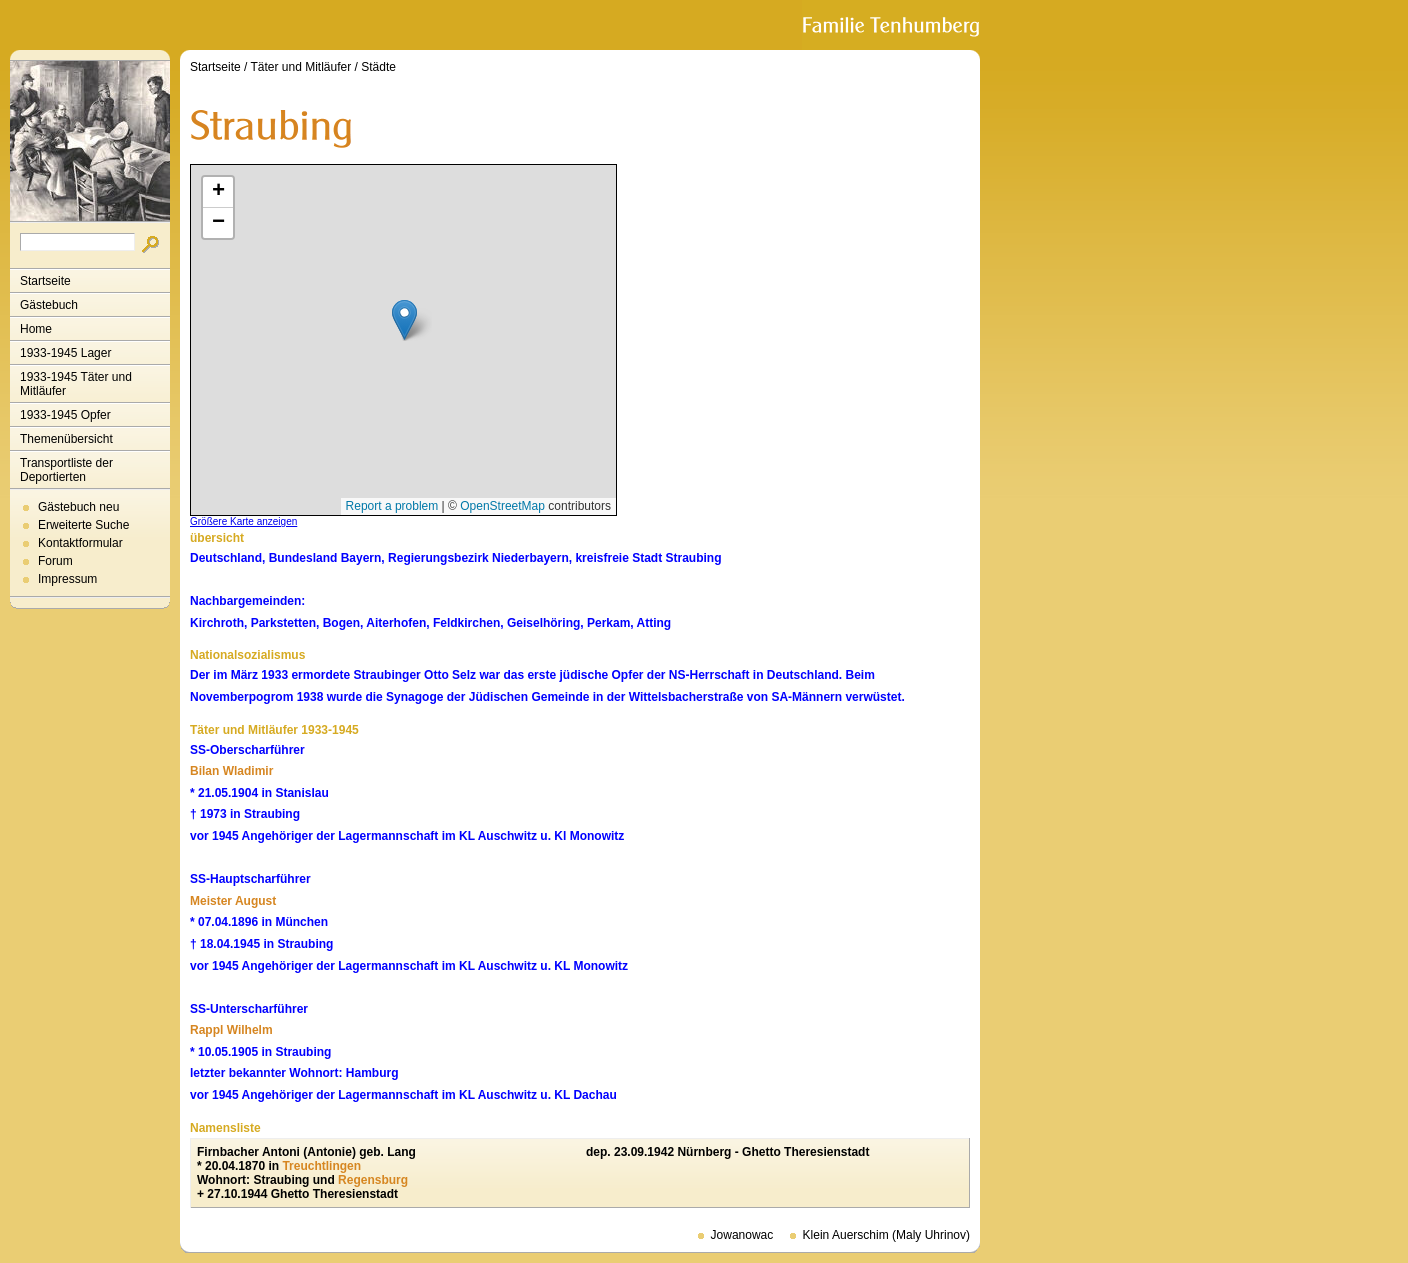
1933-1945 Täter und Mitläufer (76, 384)
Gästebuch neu (78, 507)
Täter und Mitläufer (301, 67)
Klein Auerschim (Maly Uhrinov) (886, 1235)
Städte (378, 67)
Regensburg (373, 1180)
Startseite (45, 281)
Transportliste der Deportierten (66, 470)
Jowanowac (742, 1235)
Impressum (67, 579)
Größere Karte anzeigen (243, 521)
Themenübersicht (66, 439)
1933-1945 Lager (65, 353)
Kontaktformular (80, 543)
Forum (55, 561)
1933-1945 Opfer (65, 415)
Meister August (233, 901)
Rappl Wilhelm (231, 1030)
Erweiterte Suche (83, 525)
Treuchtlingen (321, 1166)
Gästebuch (49, 305)
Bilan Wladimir (231, 771)
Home (36, 329)
